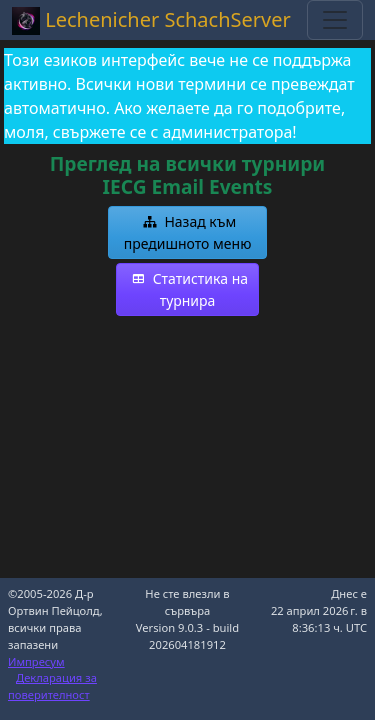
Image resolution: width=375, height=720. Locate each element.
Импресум (36, 661)
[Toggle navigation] (335, 20)
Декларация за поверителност (52, 686)
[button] (188, 232)
